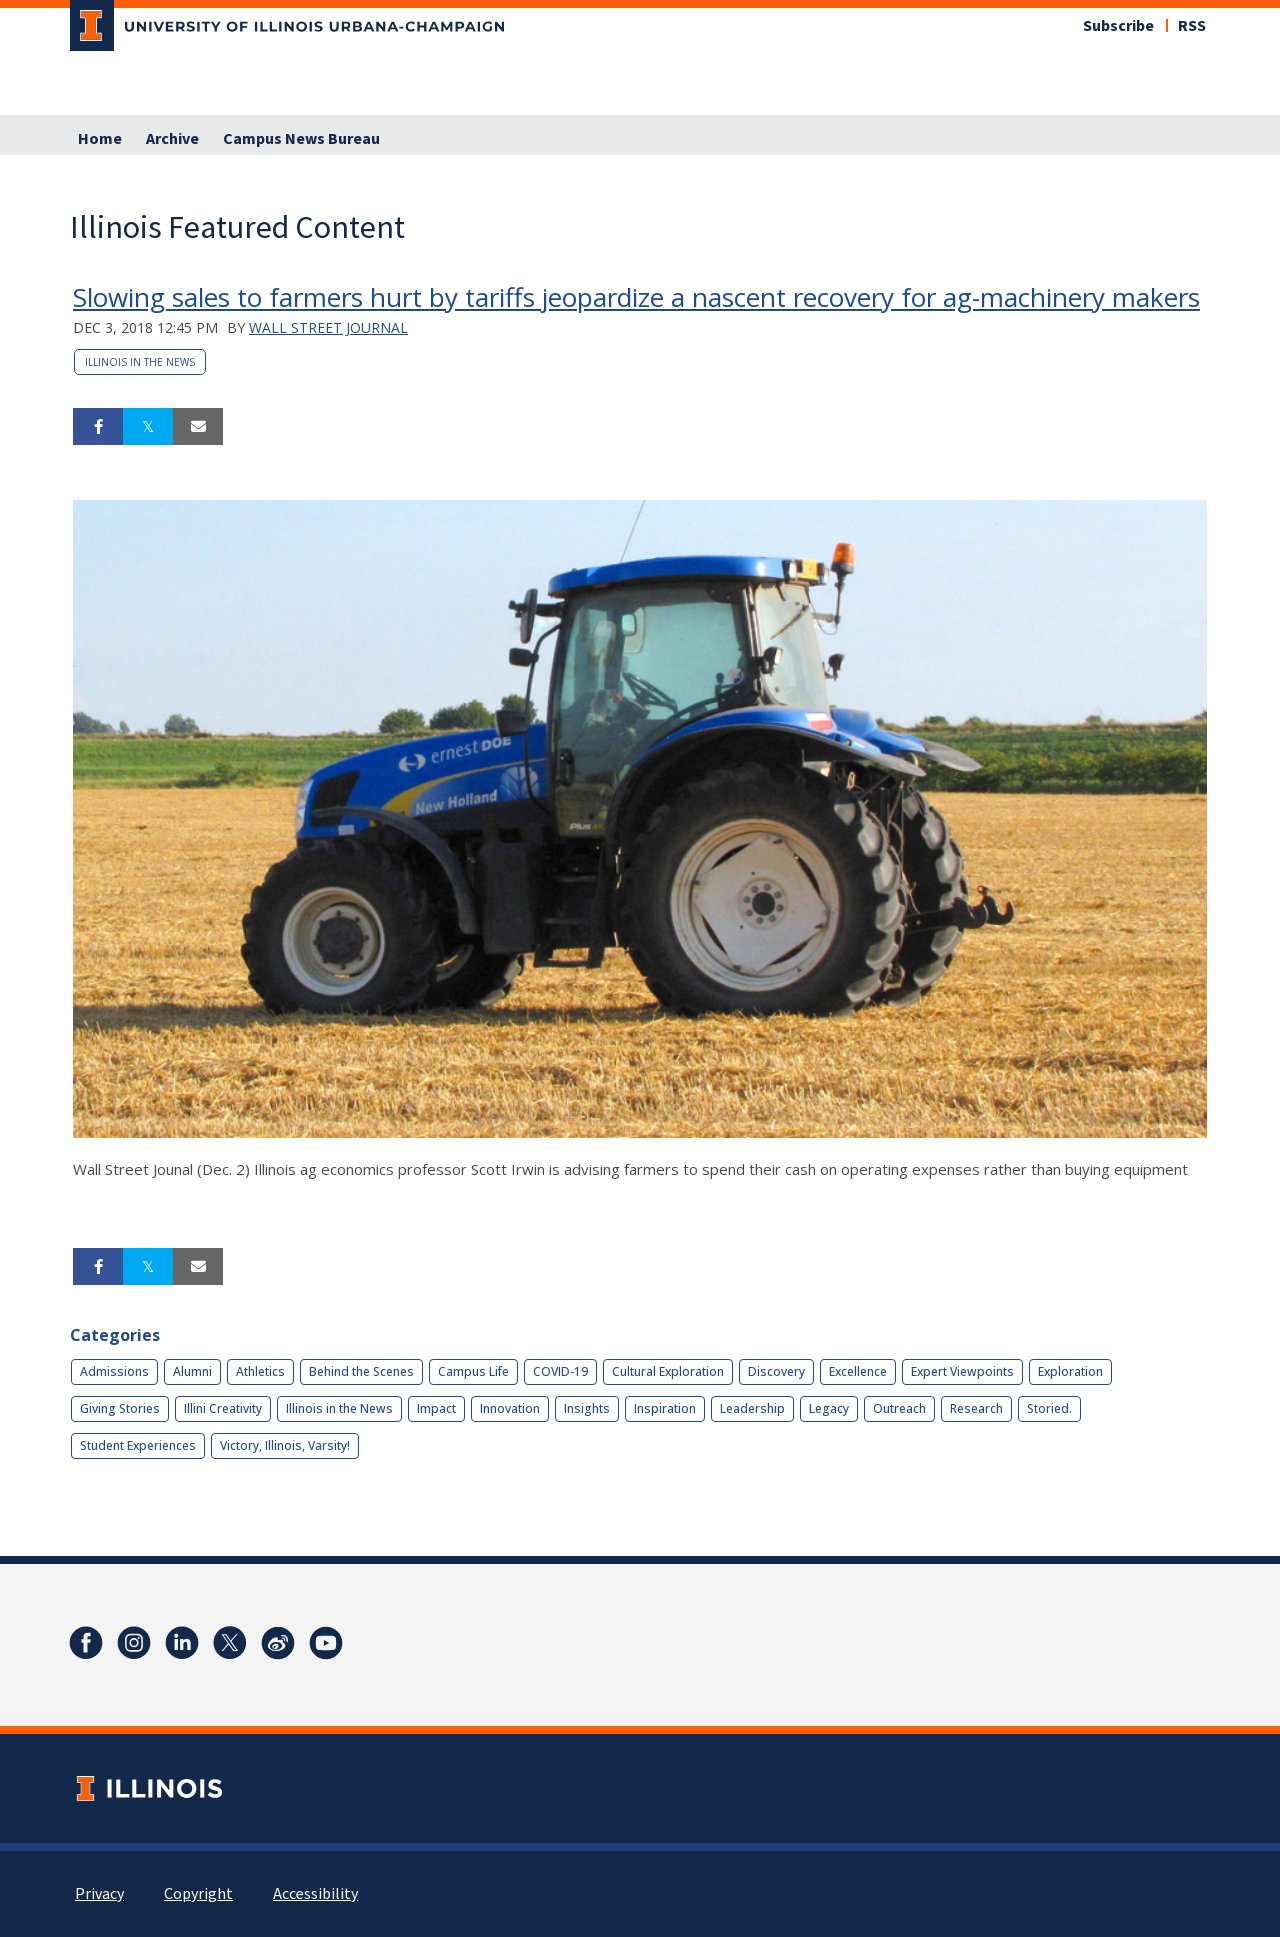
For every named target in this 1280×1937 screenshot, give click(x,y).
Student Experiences (138, 1445)
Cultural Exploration (668, 1371)
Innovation (510, 1408)
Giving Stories (120, 1408)
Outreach (899, 1408)
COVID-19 (560, 1371)
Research (976, 1408)
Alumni (192, 1371)
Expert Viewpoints (962, 1371)
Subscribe (1118, 26)
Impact (436, 1408)
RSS (1192, 26)
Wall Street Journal (328, 327)
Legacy (829, 1408)
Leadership (752, 1408)
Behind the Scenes (361, 1371)
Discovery (776, 1371)
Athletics (260, 1371)
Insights (587, 1408)
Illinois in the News (140, 362)
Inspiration (665, 1408)
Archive (172, 139)
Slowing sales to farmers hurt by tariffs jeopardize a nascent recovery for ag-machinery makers (636, 297)
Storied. (1049, 1408)
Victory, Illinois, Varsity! (285, 1445)
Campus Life (473, 1371)
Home (100, 139)
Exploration (1070, 1371)
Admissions (114, 1371)
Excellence (858, 1371)
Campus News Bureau (301, 139)
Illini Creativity (223, 1408)
